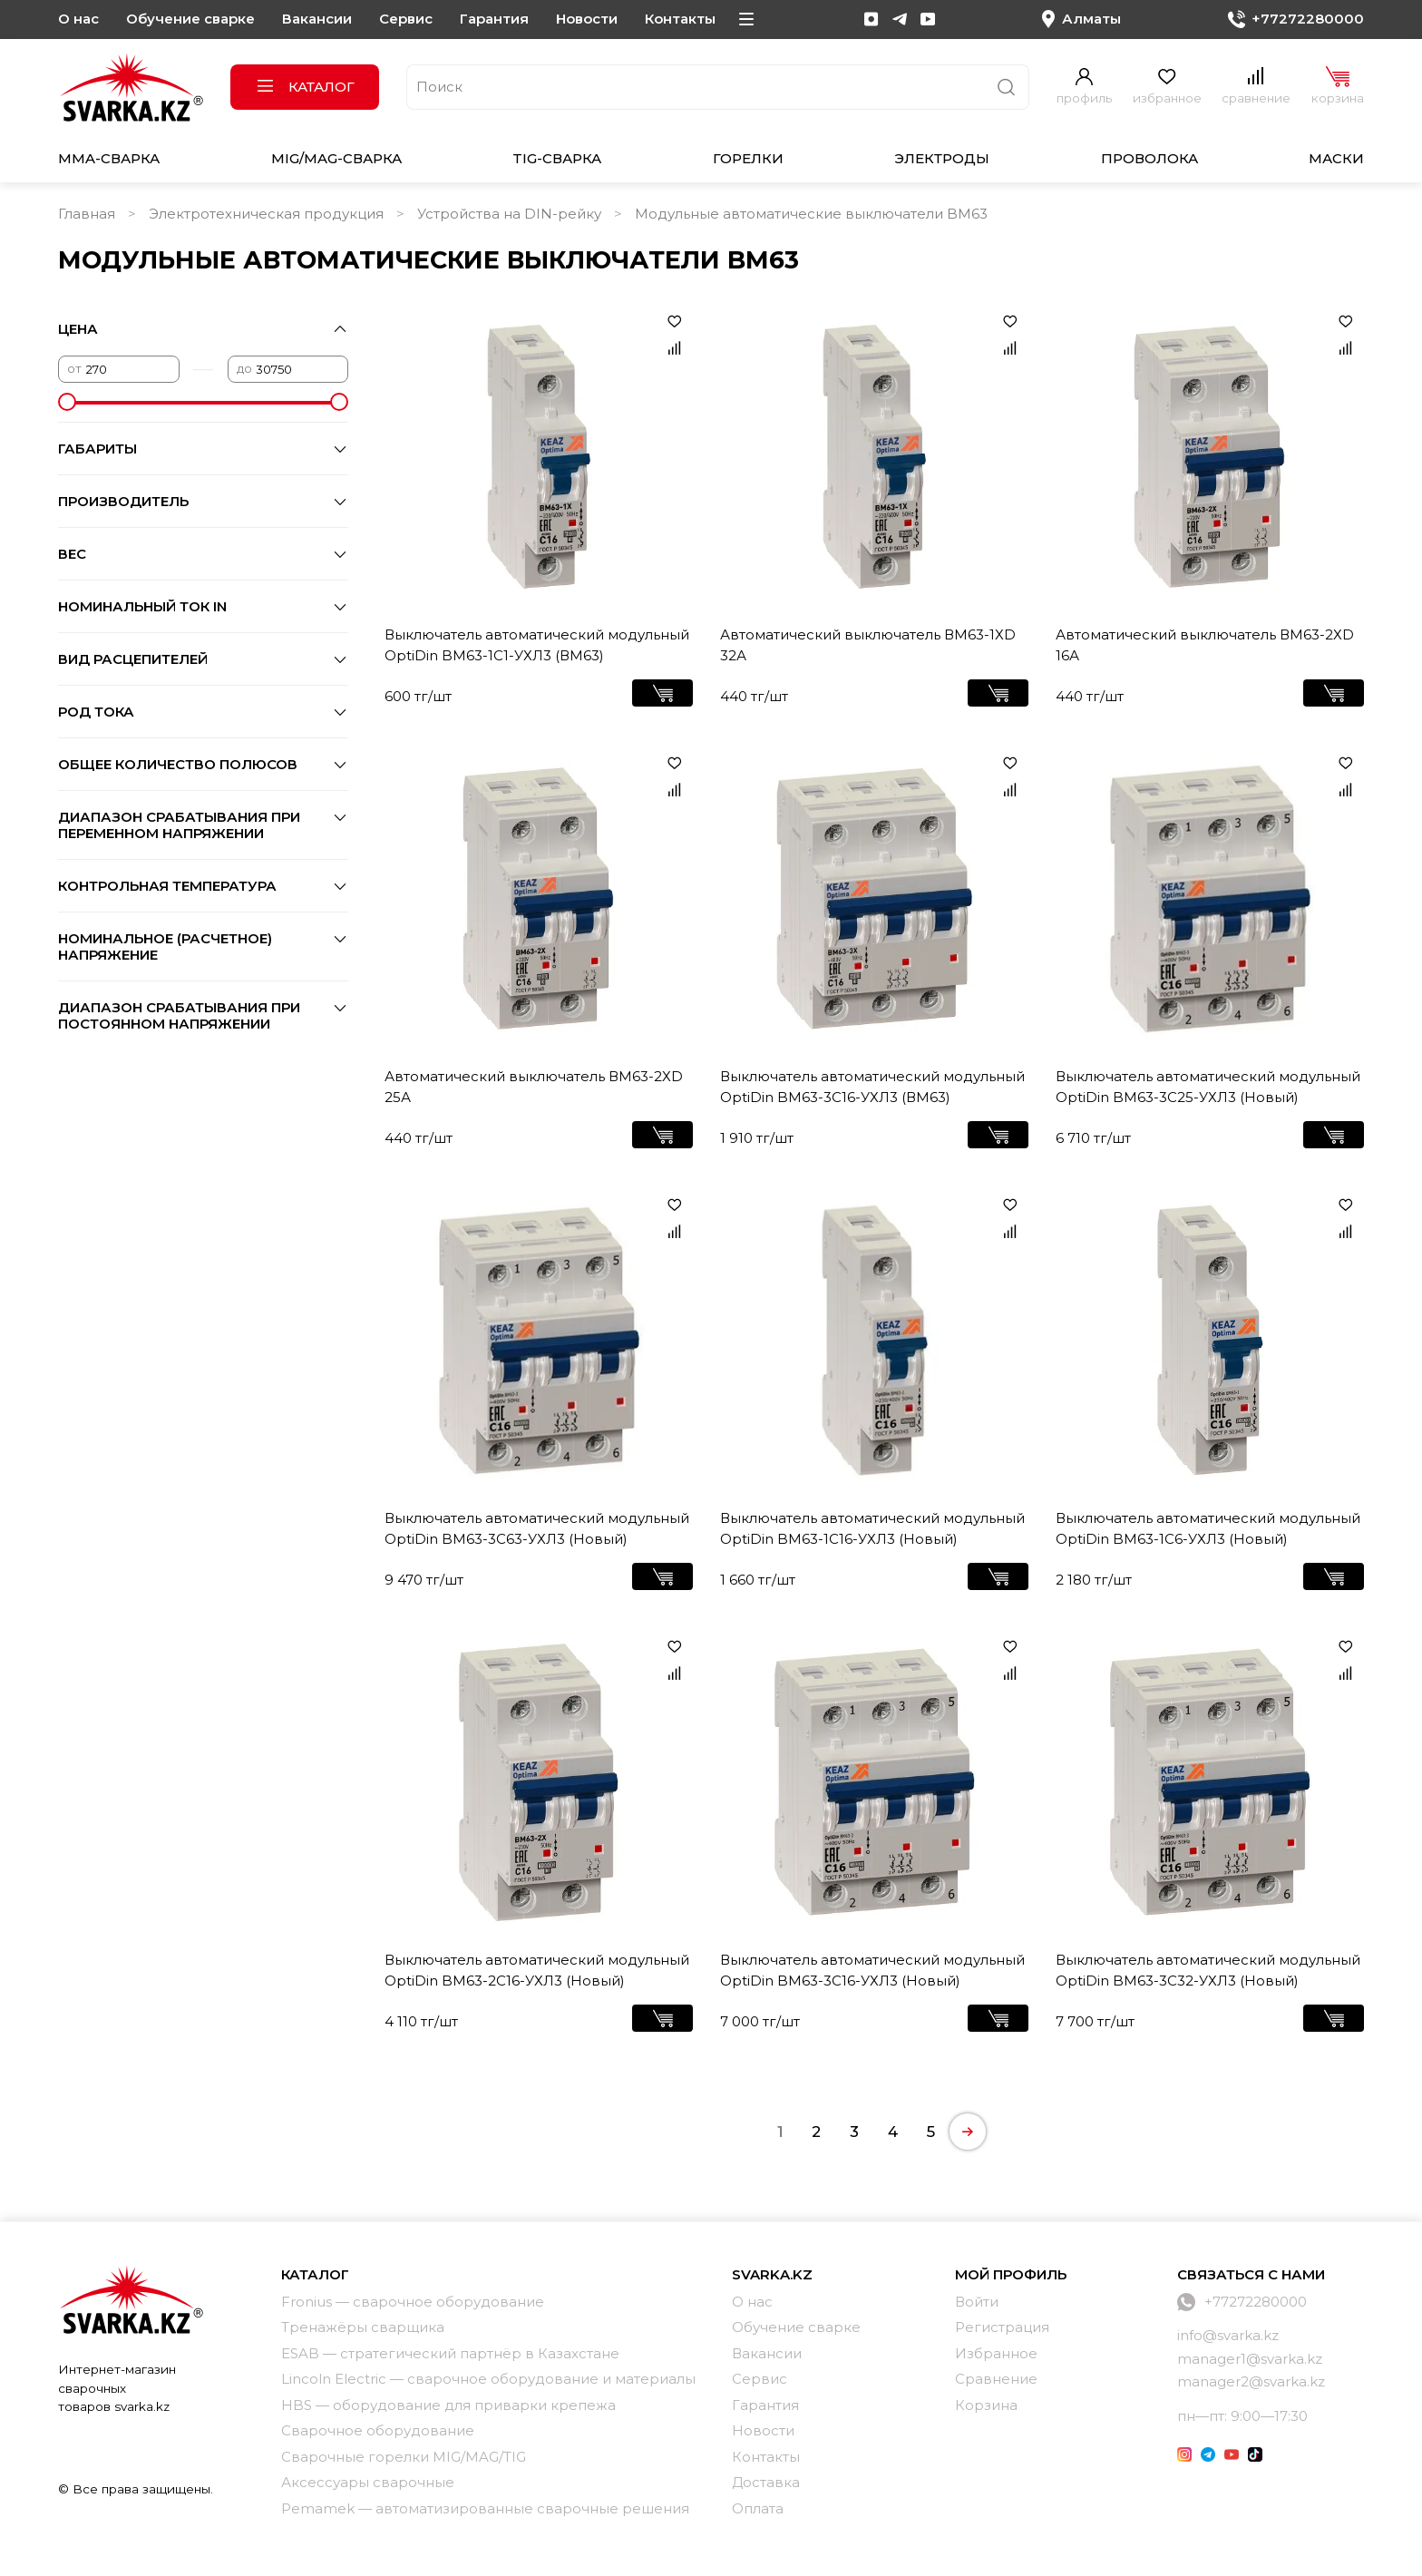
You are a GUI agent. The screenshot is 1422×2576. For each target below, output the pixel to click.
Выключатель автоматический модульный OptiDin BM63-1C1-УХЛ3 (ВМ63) (537, 645)
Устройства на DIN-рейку (509, 213)
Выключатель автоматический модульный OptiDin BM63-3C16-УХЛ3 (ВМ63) (872, 1087)
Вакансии (317, 18)
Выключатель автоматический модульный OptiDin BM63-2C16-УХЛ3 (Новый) (537, 1970)
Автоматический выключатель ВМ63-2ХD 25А (534, 1087)
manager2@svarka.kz (1251, 2381)
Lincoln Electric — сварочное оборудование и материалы (488, 2378)
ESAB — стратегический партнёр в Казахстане (450, 2353)
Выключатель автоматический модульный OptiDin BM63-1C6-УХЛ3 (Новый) (1208, 1528)
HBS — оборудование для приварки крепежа (448, 2405)
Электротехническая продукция (266, 213)
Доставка (766, 2482)
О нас (78, 18)
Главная (86, 213)
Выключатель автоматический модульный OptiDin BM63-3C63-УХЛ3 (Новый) (537, 1528)
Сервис (406, 18)
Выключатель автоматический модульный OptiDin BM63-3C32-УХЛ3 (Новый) (1208, 1970)
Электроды (941, 158)
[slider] (67, 401)
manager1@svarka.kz (1249, 2358)
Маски (1336, 158)
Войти (976, 2301)
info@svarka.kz (1228, 2335)
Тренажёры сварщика (362, 2327)
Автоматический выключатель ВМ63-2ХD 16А (1205, 645)
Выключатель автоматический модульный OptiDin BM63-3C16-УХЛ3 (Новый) (872, 1970)
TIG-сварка (556, 158)
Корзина (986, 2405)
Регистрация (1002, 2327)
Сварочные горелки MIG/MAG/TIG (403, 2456)
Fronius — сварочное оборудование (412, 2301)
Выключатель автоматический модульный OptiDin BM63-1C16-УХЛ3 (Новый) (872, 1528)
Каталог (305, 86)
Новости (587, 18)
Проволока (1149, 158)
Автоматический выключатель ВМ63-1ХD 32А (868, 645)
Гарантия (494, 18)
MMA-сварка (109, 158)
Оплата (758, 2508)
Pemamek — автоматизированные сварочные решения (485, 2508)
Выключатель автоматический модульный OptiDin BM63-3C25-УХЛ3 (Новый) (1208, 1087)
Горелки (748, 158)
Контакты (680, 18)
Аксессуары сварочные (367, 2482)
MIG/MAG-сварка (336, 158)
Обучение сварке (190, 18)
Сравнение (996, 2378)
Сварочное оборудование (377, 2430)
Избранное (996, 2353)
